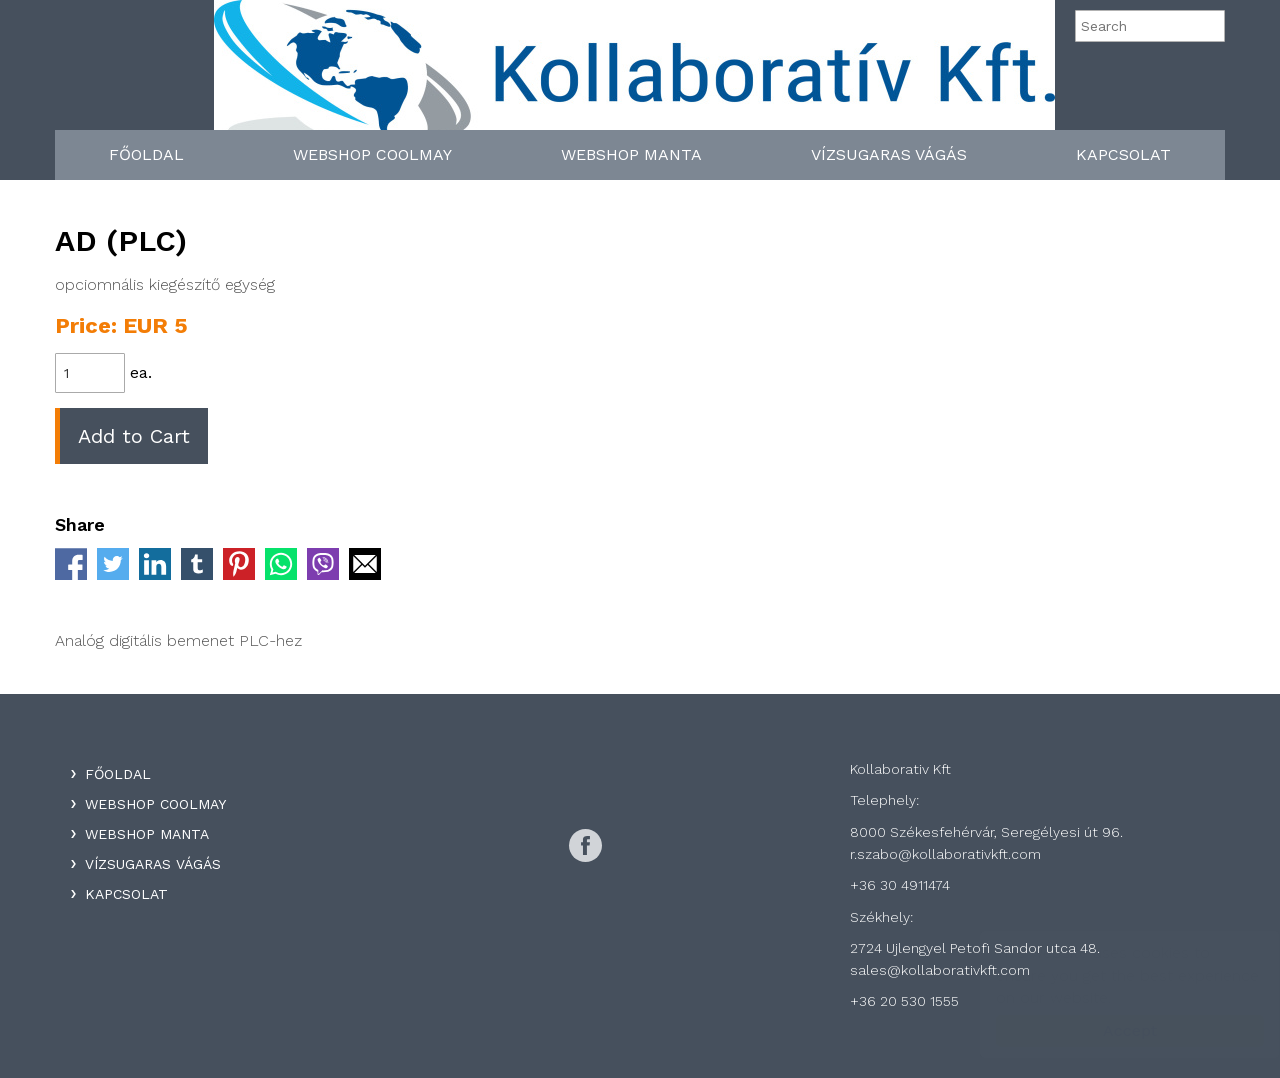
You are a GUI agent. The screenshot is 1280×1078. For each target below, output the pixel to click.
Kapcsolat (1123, 154)
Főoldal (146, 154)
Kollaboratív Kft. (634, 72)
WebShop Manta (631, 154)
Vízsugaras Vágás (889, 154)
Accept (1110, 1030)
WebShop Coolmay (372, 154)
